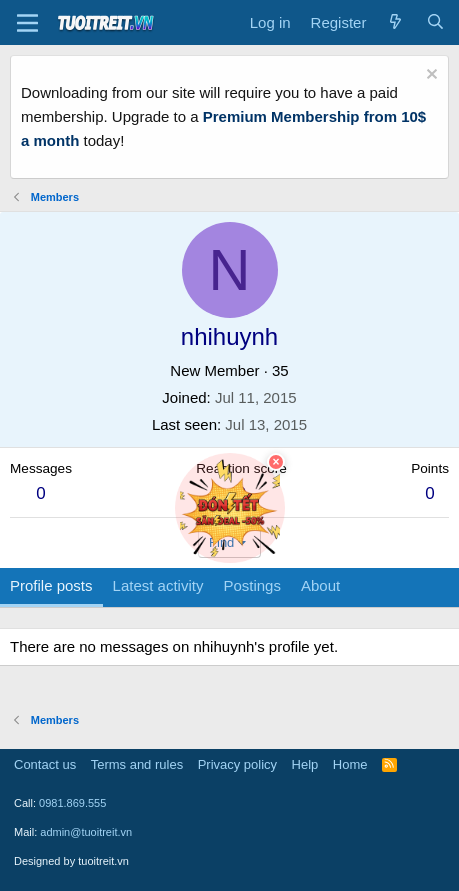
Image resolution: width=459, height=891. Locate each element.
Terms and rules (137, 764)
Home (350, 764)
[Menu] (27, 23)
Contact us (45, 764)
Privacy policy (237, 764)
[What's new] (395, 23)
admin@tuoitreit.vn (86, 832)
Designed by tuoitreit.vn (71, 861)
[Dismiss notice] (429, 76)
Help (305, 764)
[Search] (435, 23)
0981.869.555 (72, 803)
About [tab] (320, 585)
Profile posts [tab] (51, 585)
